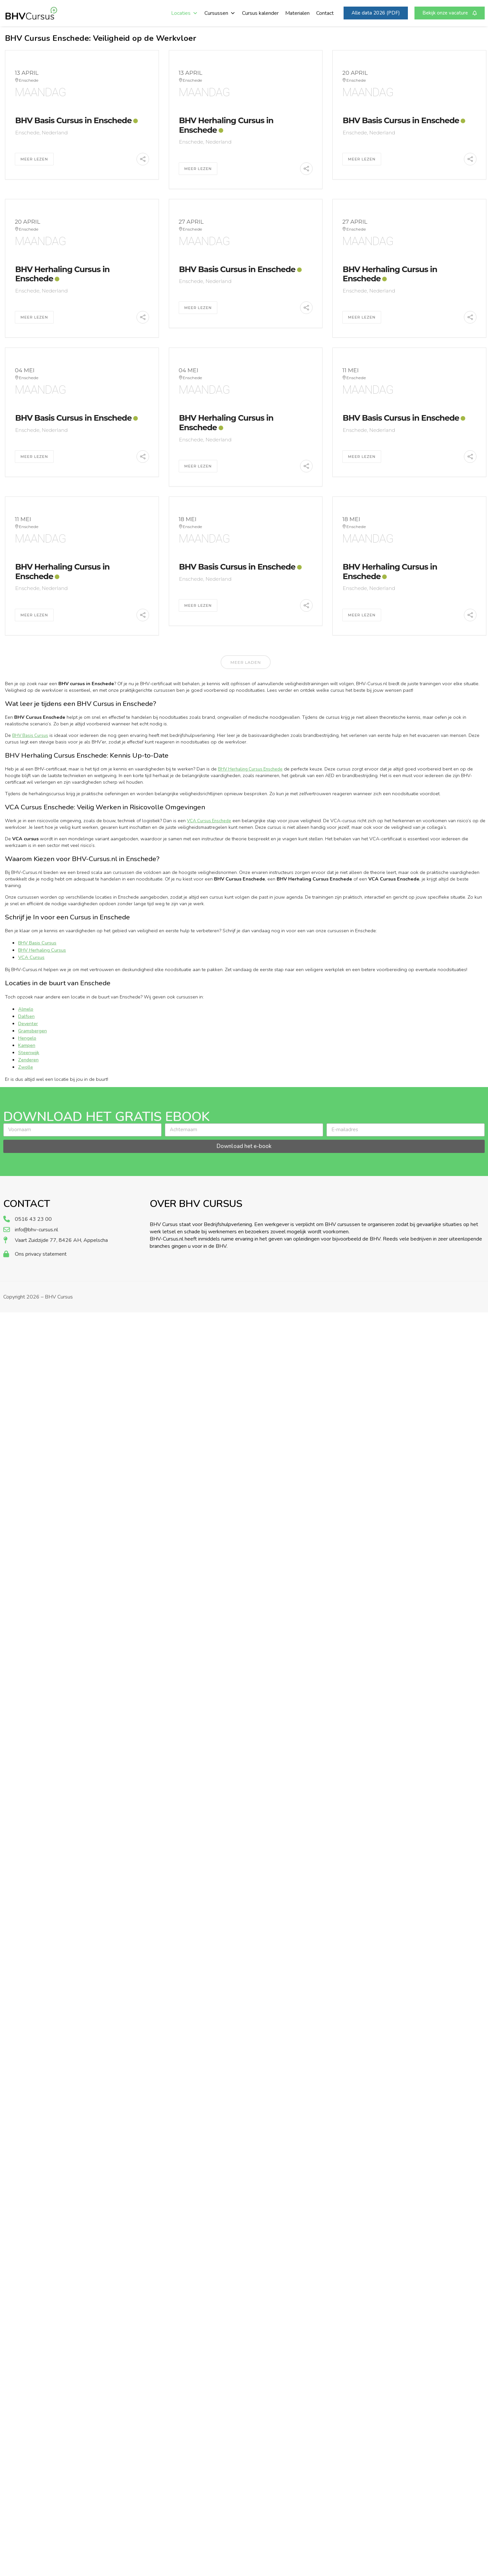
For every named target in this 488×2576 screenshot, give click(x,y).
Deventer (28, 1023)
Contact (325, 13)
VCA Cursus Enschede (209, 821)
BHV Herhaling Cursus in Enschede (226, 125)
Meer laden (245, 662)
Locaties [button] (184, 13)
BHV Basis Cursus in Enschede (73, 120)
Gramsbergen (32, 1030)
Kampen (26, 1045)
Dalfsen (26, 1016)
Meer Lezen (34, 159)
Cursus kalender (260, 13)
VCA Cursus (31, 957)
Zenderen (28, 1059)
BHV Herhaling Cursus (42, 950)
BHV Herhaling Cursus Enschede (250, 769)
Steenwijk (28, 1052)
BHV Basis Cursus (30, 736)
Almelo (25, 1009)
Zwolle (25, 1067)
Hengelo (27, 1038)
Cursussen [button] (219, 13)
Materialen (297, 13)
